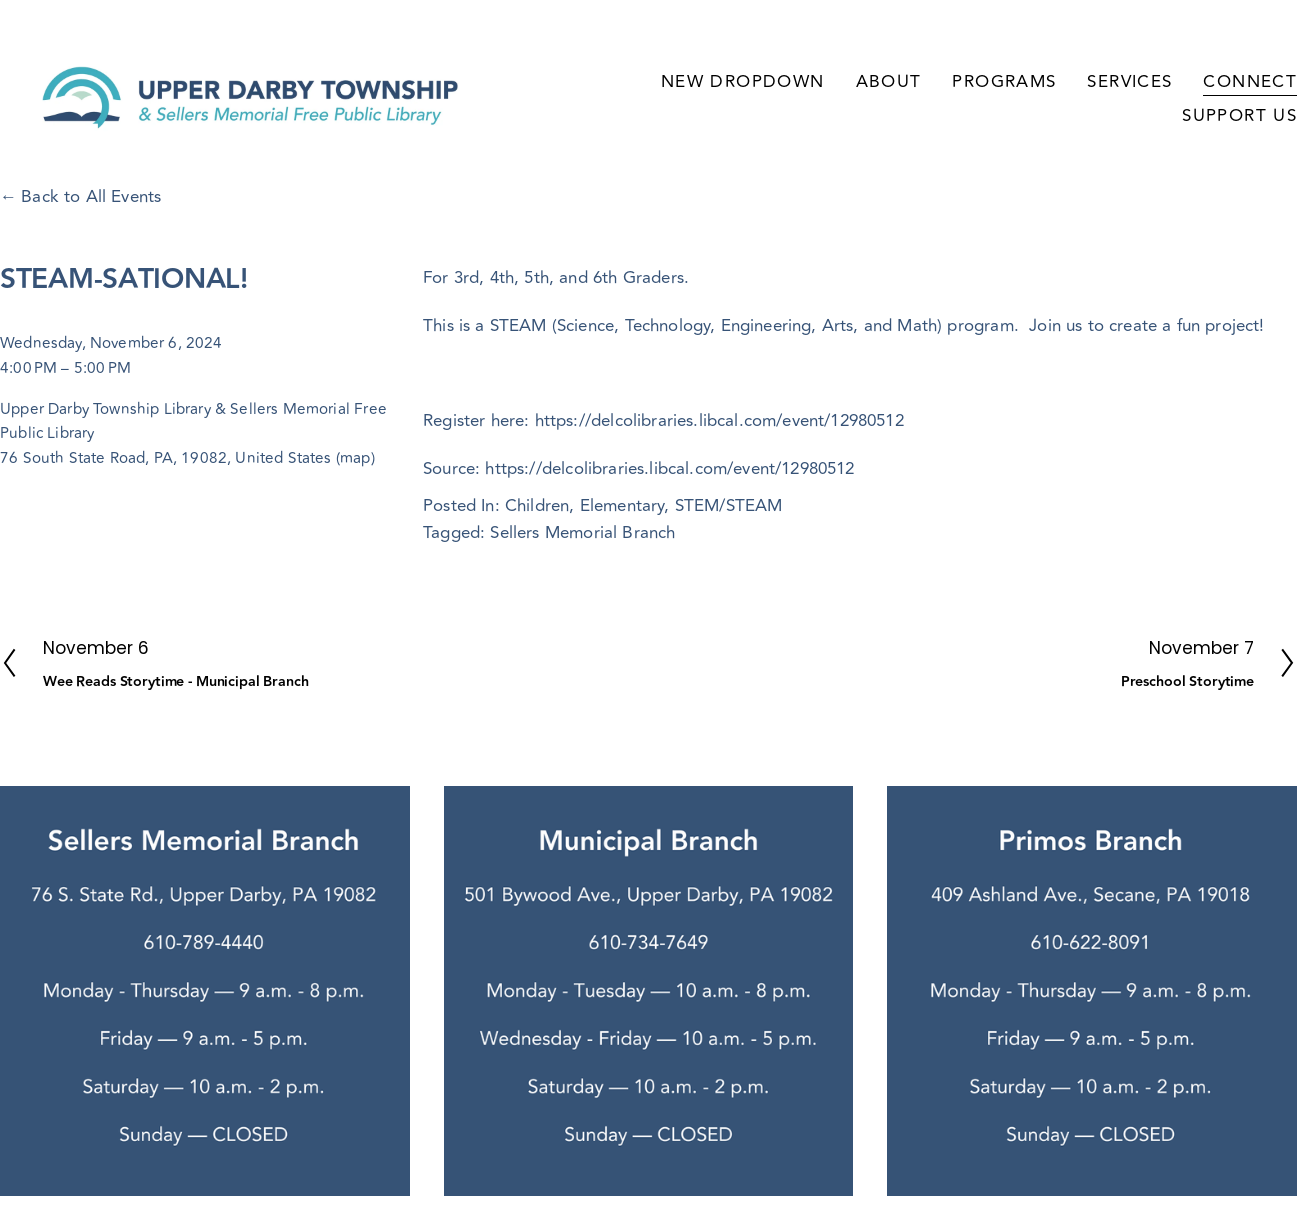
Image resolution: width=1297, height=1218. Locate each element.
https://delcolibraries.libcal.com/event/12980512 (669, 469)
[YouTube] (1283, 755)
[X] (1239, 755)
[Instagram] (1151, 755)
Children (537, 506)
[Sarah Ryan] (1063, 755)
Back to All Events (91, 197)
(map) (355, 458)
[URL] (1107, 755)
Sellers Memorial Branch (582, 533)
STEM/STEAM (729, 506)
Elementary (622, 506)
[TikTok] (1195, 755)
